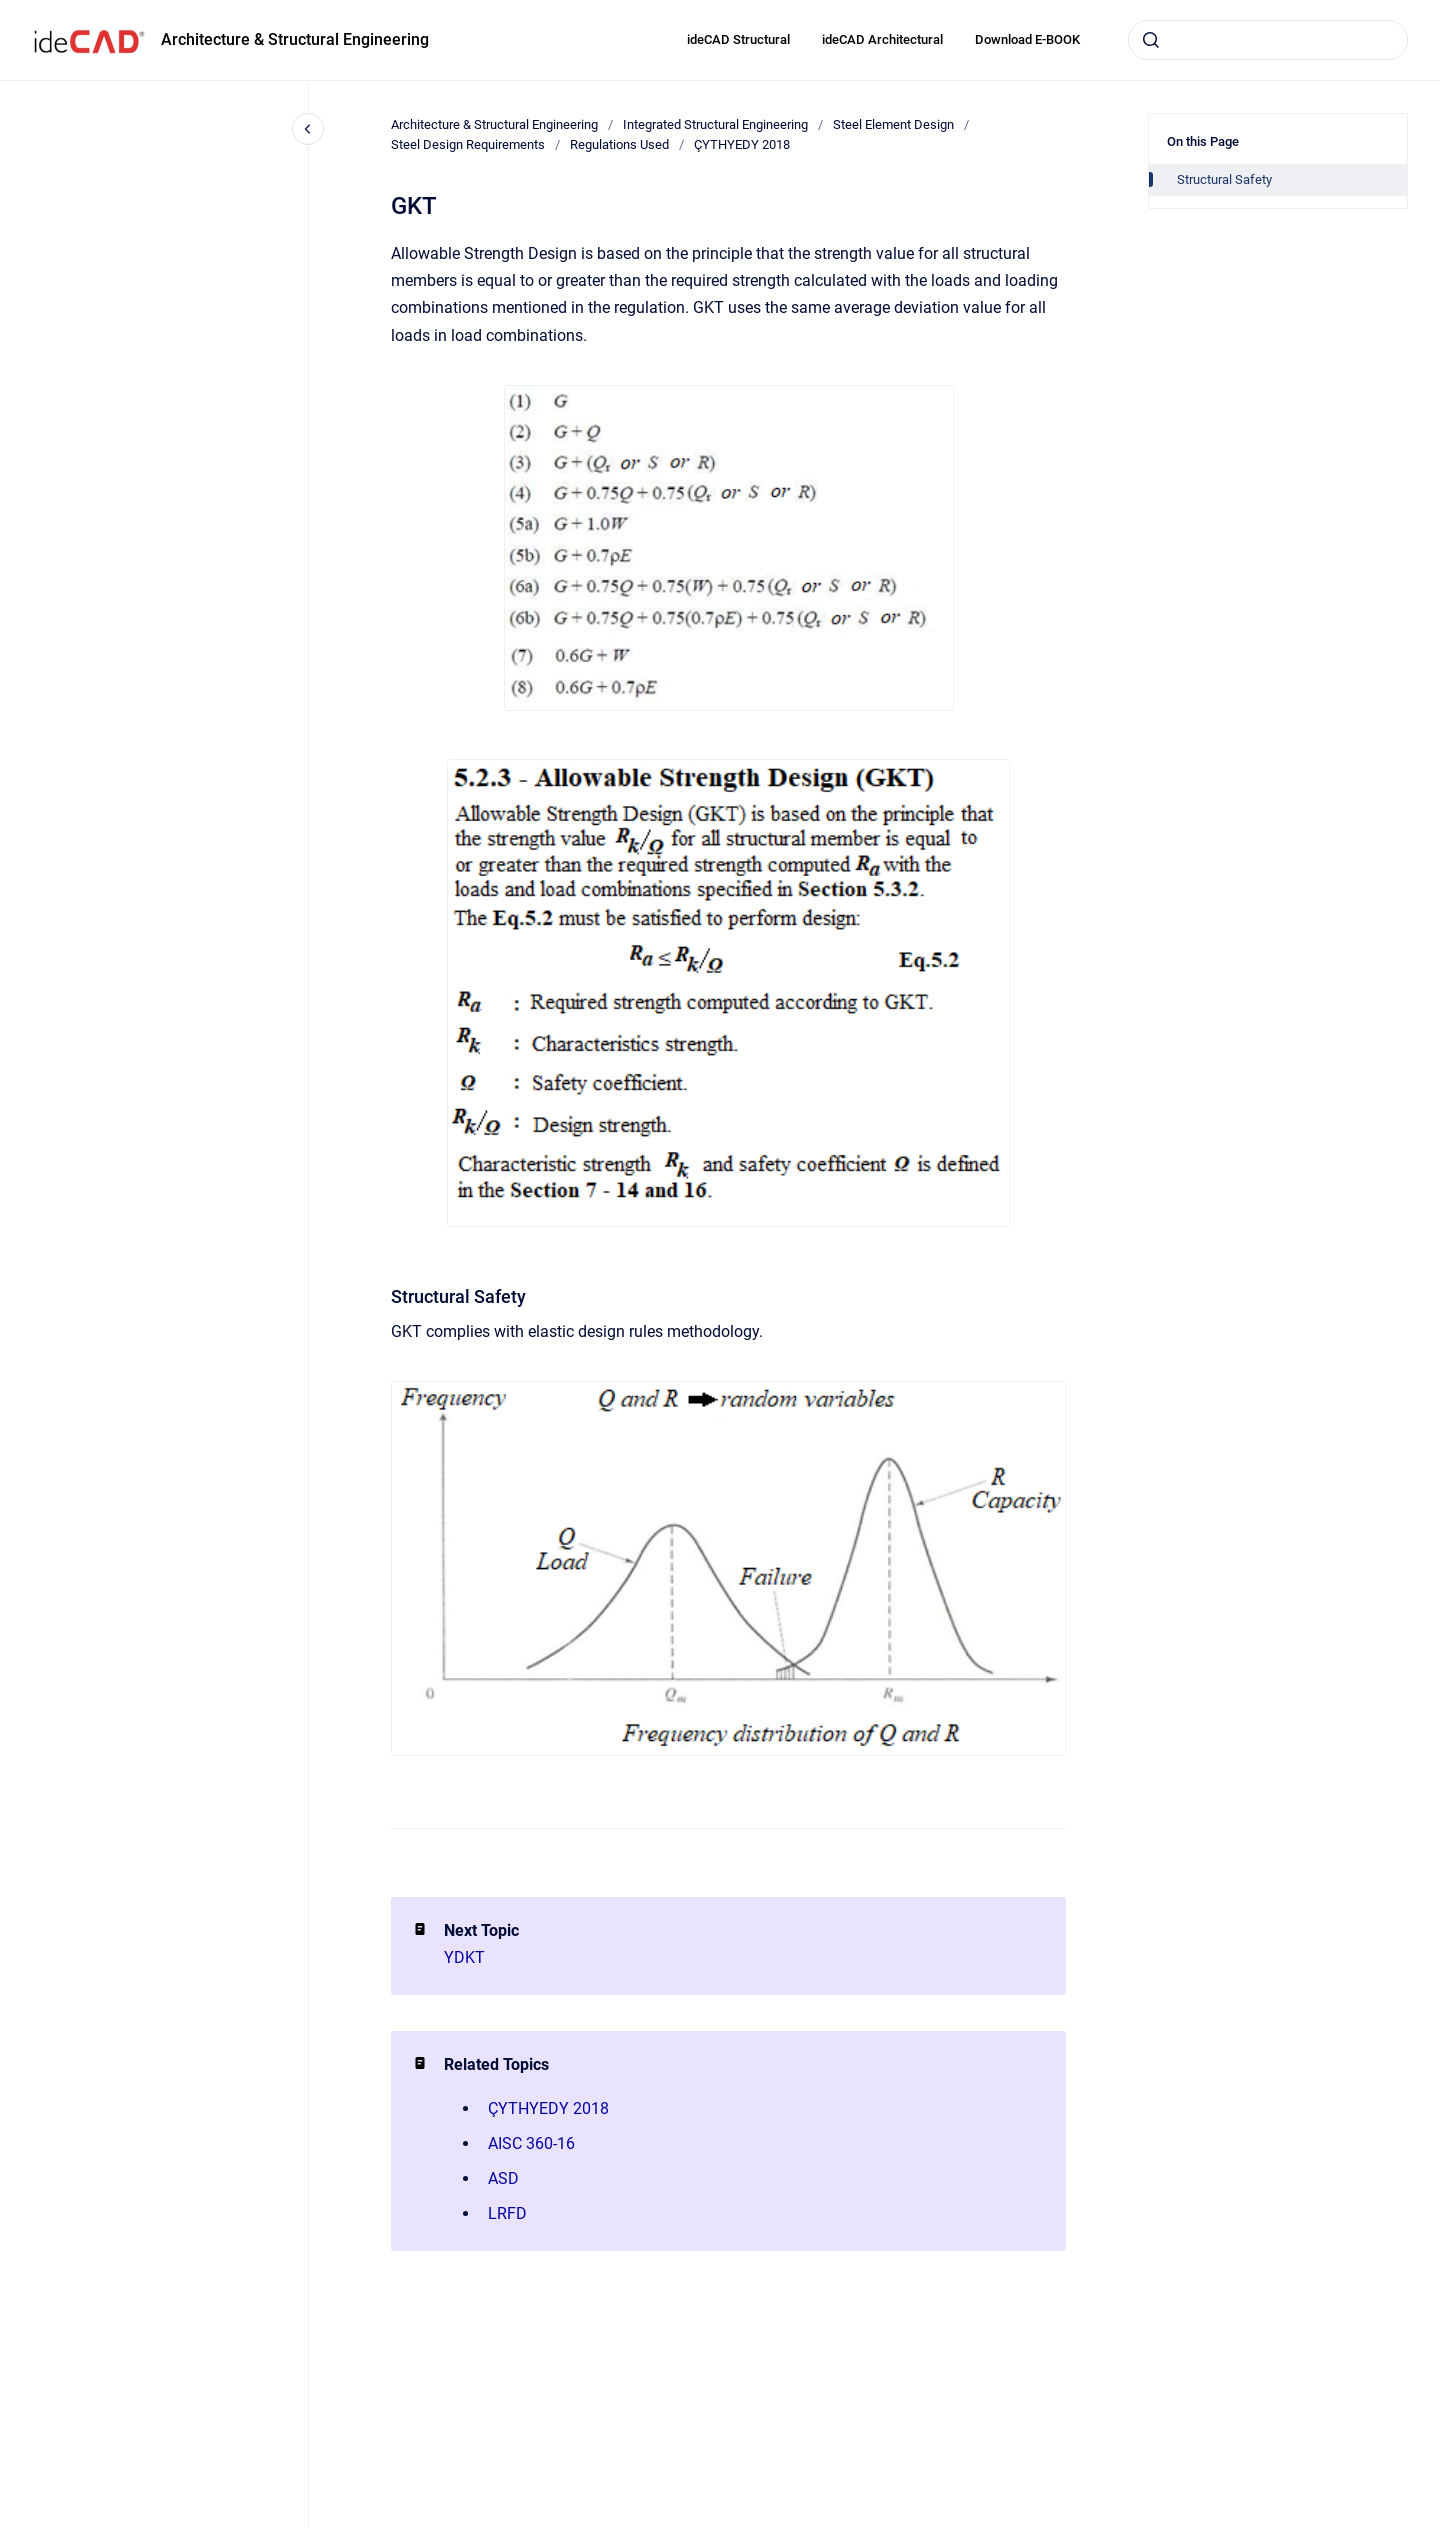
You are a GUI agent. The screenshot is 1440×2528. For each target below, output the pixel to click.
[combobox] (1268, 40)
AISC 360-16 (531, 2143)
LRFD (507, 2213)
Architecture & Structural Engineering (295, 39)
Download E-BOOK (1027, 39)
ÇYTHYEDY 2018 (742, 144)
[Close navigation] (308, 129)
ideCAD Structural (738, 39)
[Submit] (1151, 40)
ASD (503, 2178)
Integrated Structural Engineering (715, 124)
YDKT (464, 1957)
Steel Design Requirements (468, 144)
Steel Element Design (893, 124)
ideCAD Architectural (882, 39)
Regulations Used (619, 144)
